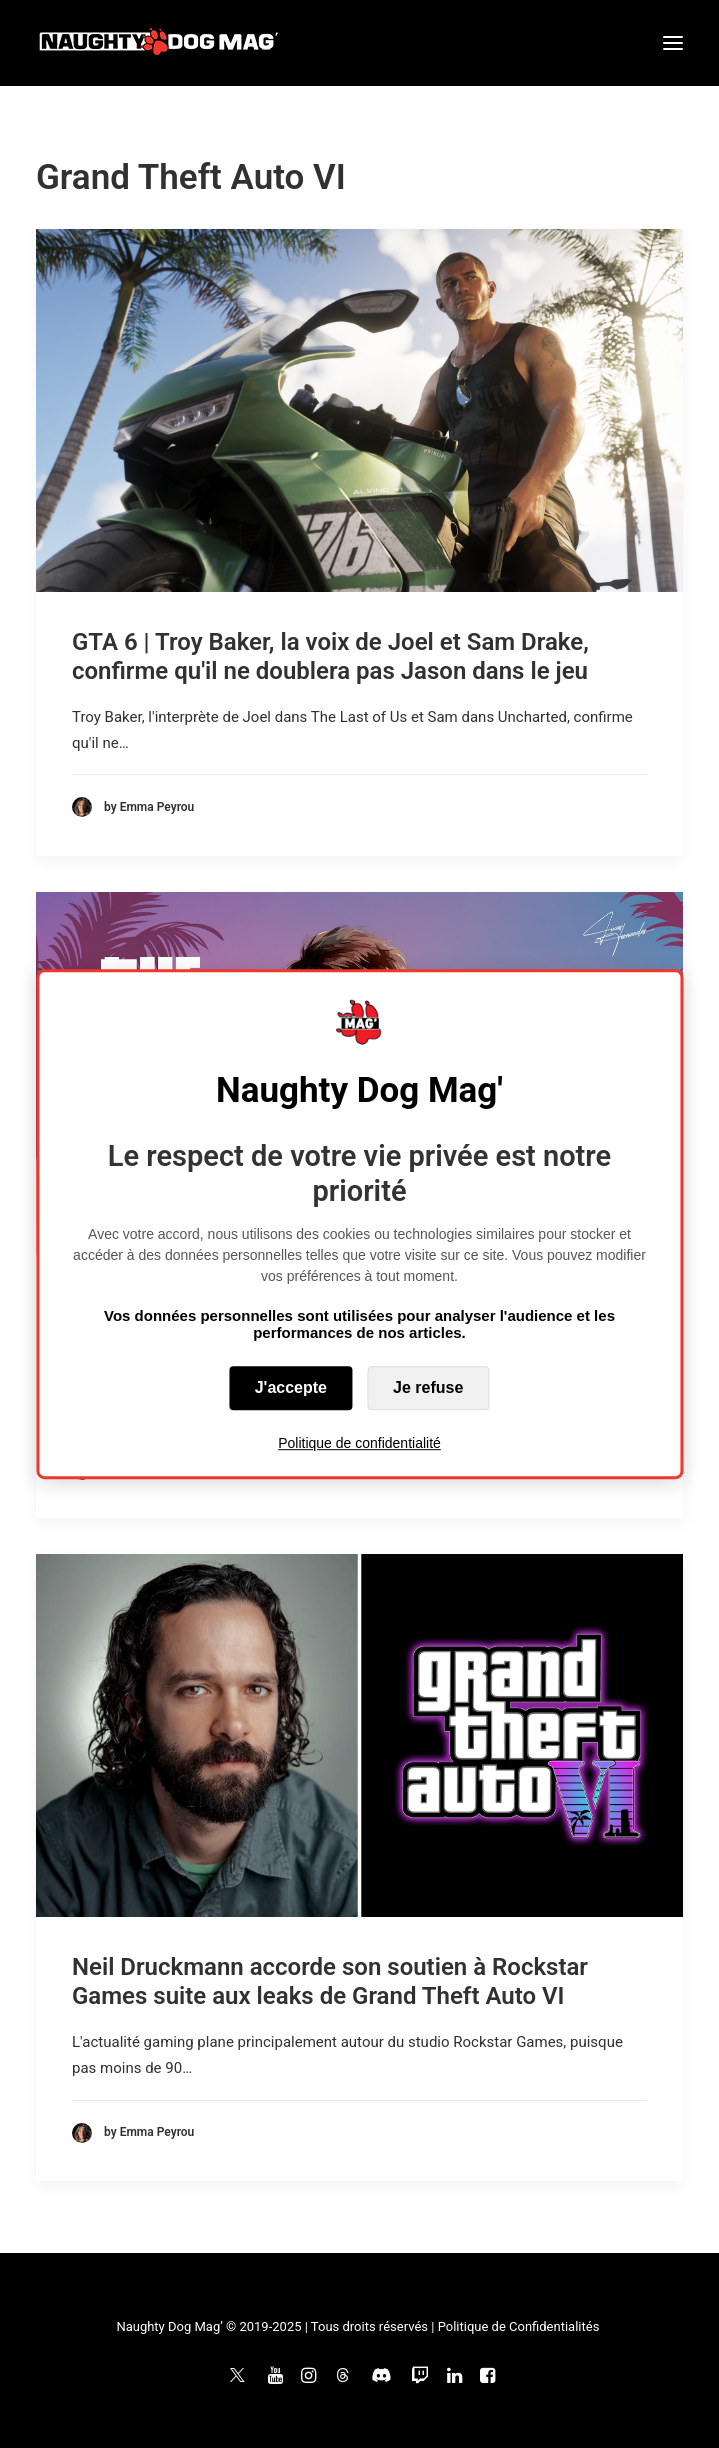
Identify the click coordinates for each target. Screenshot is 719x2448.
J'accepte (291, 1387)
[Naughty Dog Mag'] (159, 43)
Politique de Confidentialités (519, 2326)
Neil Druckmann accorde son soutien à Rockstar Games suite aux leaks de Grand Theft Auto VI (330, 1981)
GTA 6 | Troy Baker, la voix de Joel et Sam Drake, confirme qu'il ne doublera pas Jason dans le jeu (330, 656)
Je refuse (428, 1387)
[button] (673, 43)
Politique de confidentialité (359, 1443)
